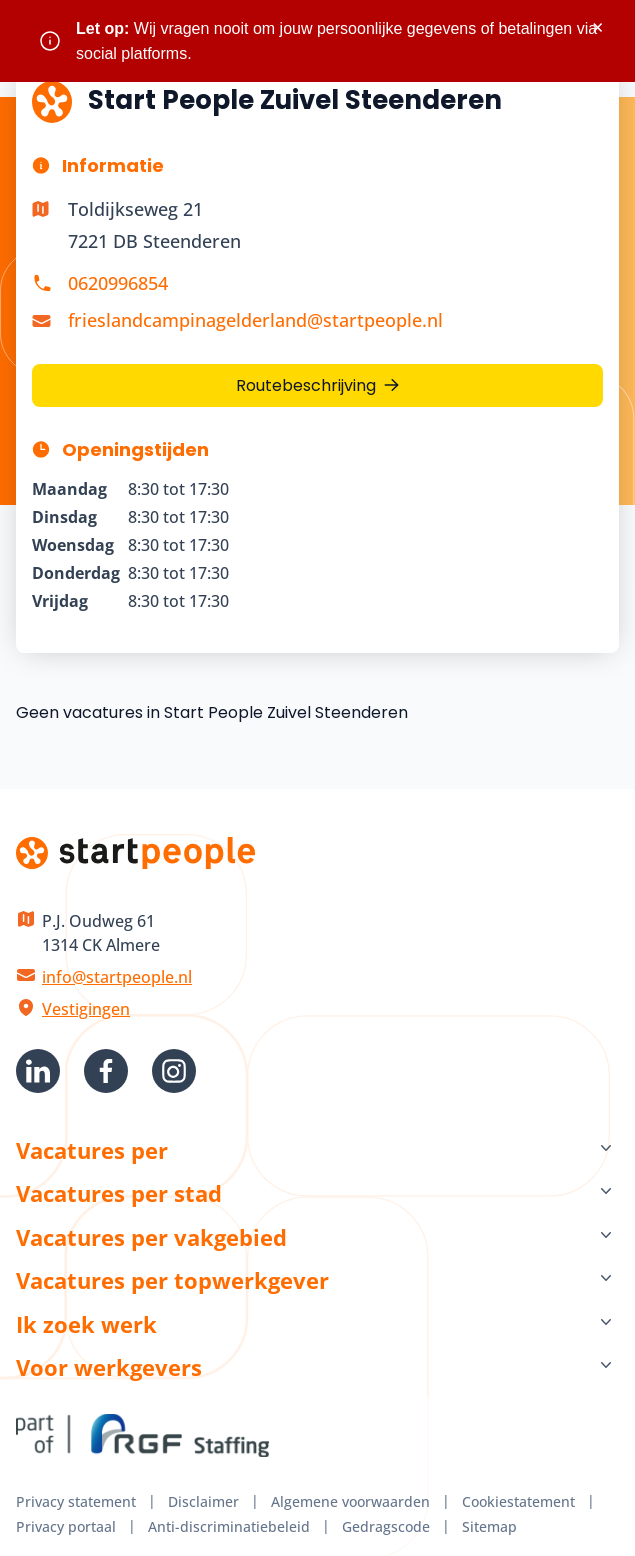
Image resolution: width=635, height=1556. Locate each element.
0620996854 (118, 283)
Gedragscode (386, 1526)
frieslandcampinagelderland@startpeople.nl (255, 320)
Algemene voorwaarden (350, 1501)
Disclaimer (203, 1501)
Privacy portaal (66, 1526)
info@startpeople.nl (117, 977)
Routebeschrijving (306, 385)
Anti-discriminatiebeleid (229, 1526)
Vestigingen (86, 1009)
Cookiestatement (518, 1501)
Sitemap (489, 1526)
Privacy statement (76, 1501)
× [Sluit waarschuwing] (597, 27)
